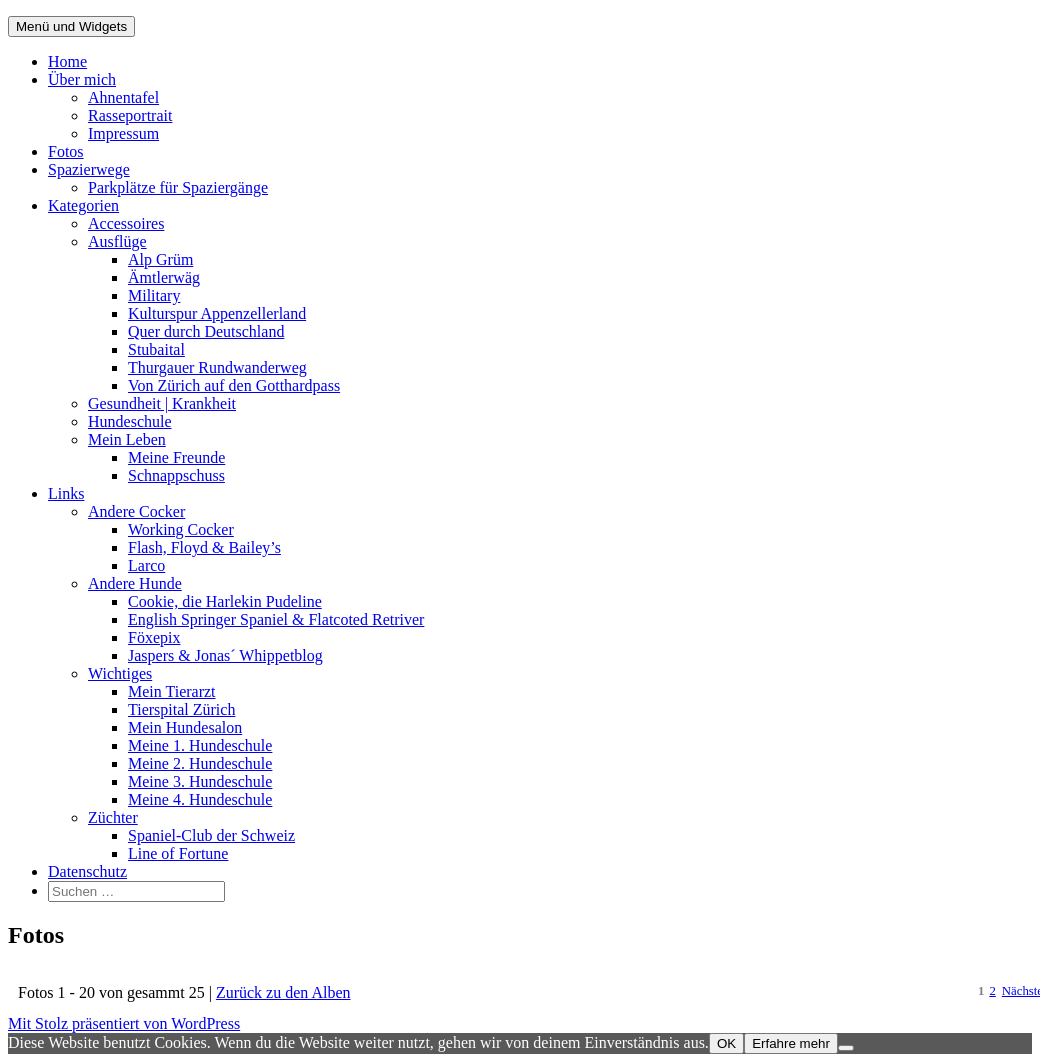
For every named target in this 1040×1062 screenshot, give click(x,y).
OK (726, 1043)
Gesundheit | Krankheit (162, 403)
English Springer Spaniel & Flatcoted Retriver (276, 619)
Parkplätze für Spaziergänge (178, 187)
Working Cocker (181, 529)
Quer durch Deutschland (206, 331)
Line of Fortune (178, 853)
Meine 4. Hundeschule (200, 799)
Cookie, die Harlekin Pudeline (225, 601)
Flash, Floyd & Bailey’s (204, 547)
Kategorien (83, 205)
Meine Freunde (176, 457)
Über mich (82, 79)
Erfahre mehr (791, 1043)
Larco (146, 565)
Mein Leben (127, 439)
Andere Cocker (136, 511)
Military (154, 295)
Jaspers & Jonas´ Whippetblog (225, 655)
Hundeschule (130, 421)
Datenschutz (87, 871)
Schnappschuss (176, 475)
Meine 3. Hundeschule (200, 781)
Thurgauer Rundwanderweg (217, 367)
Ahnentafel (123, 97)
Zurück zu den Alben (283, 992)
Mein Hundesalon (185, 727)
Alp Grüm (160, 259)
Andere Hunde (135, 583)
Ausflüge (117, 241)
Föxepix (154, 637)
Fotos (66, 151)
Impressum (123, 133)
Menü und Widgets (71, 26)
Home (67, 61)
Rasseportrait (130, 115)
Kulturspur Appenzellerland (217, 313)
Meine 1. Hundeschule (200, 745)
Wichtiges (120, 673)
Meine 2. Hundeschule (200, 763)
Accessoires (126, 223)
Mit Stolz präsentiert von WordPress (124, 1023)
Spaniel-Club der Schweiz (211, 835)
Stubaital (156, 349)
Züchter (113, 817)
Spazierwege (89, 169)
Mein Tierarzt (172, 691)
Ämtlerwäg (164, 277)
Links (66, 493)
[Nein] (846, 1048)
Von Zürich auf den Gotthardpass (234, 385)
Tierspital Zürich (181, 709)
